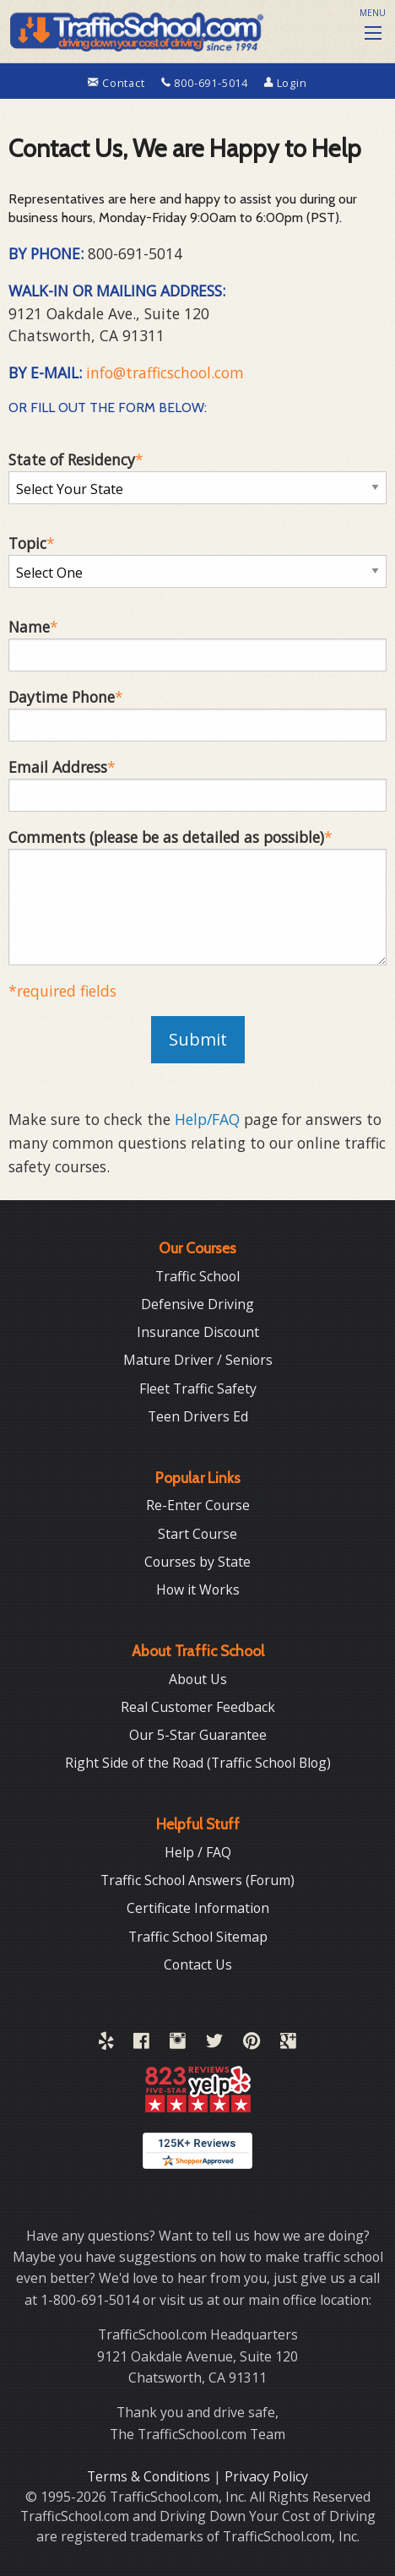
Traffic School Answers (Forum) (197, 1880)
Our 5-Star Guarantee (198, 1734)
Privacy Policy (266, 2476)
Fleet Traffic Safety (198, 1388)
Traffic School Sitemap (198, 1936)
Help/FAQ (207, 1119)
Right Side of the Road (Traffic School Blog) (198, 1762)
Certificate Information (198, 1908)
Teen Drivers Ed (198, 1416)
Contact (118, 82)
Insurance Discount (198, 1332)
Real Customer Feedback (198, 1707)
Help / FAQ (198, 1852)
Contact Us (198, 1964)
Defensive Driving (197, 1304)
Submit (198, 1039)
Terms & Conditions (150, 2476)
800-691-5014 (206, 82)
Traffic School (197, 1276)
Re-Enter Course (198, 1505)
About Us (198, 1679)
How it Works (198, 1589)
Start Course (197, 1533)
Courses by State (197, 1561)
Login (285, 82)
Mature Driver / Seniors (198, 1359)
